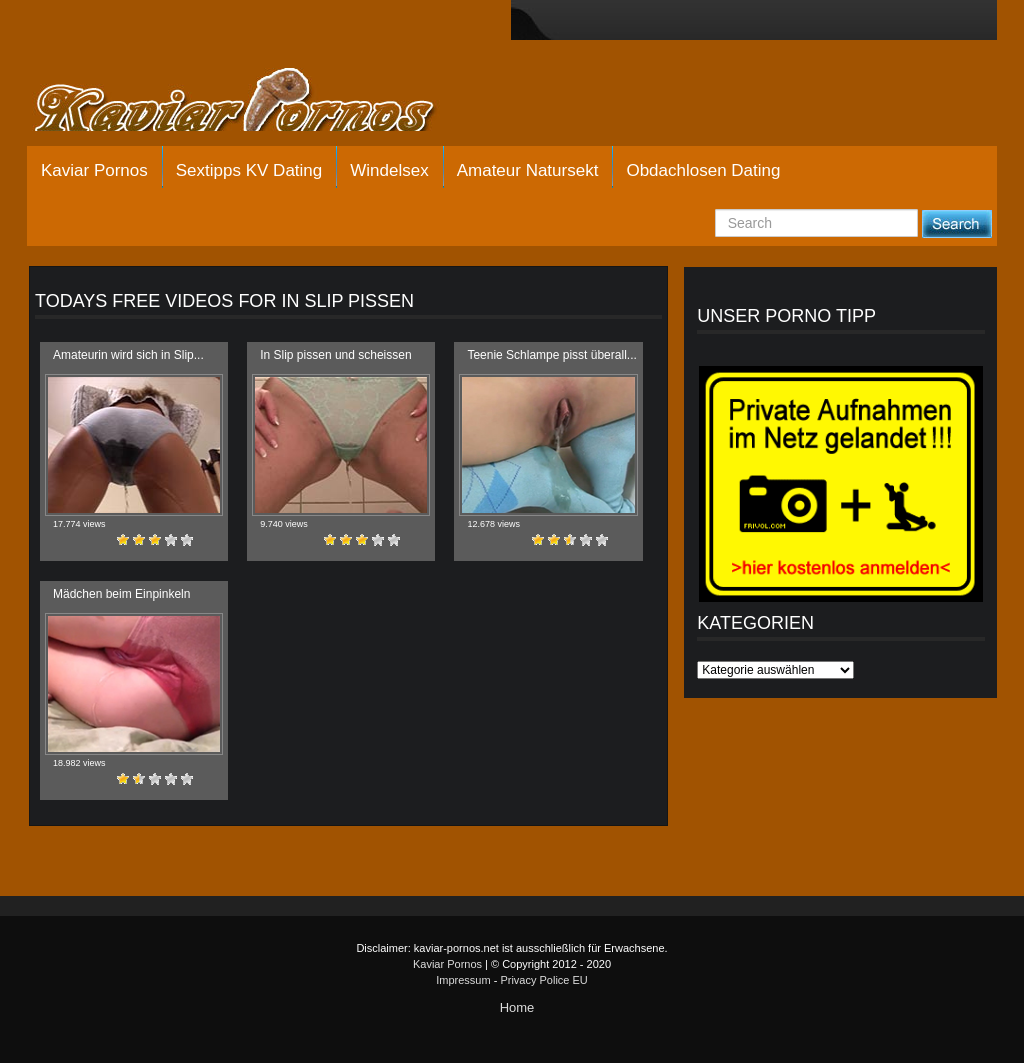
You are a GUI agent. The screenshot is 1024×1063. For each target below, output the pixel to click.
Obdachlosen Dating (703, 170)
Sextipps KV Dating (249, 170)
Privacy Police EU (543, 980)
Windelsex (389, 170)
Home (517, 1007)
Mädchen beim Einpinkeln (121, 594)
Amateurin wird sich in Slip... (128, 355)
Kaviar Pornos (94, 170)
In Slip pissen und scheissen (335, 355)
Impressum (463, 980)
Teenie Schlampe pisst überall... (551, 355)
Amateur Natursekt (528, 170)
